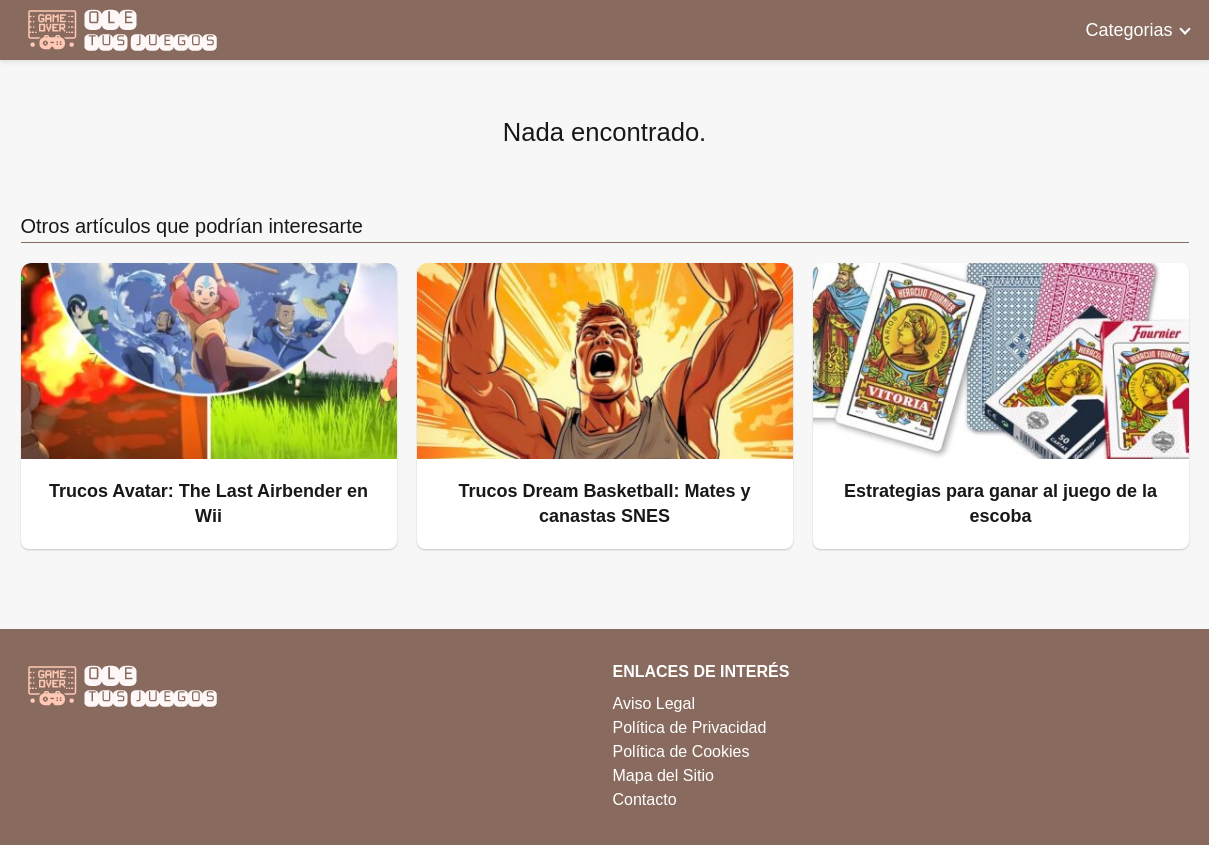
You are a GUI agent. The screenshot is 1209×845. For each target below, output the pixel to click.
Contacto (645, 799)
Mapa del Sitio (663, 775)
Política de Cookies (681, 751)
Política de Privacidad (690, 727)
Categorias (1128, 30)
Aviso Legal (654, 703)
